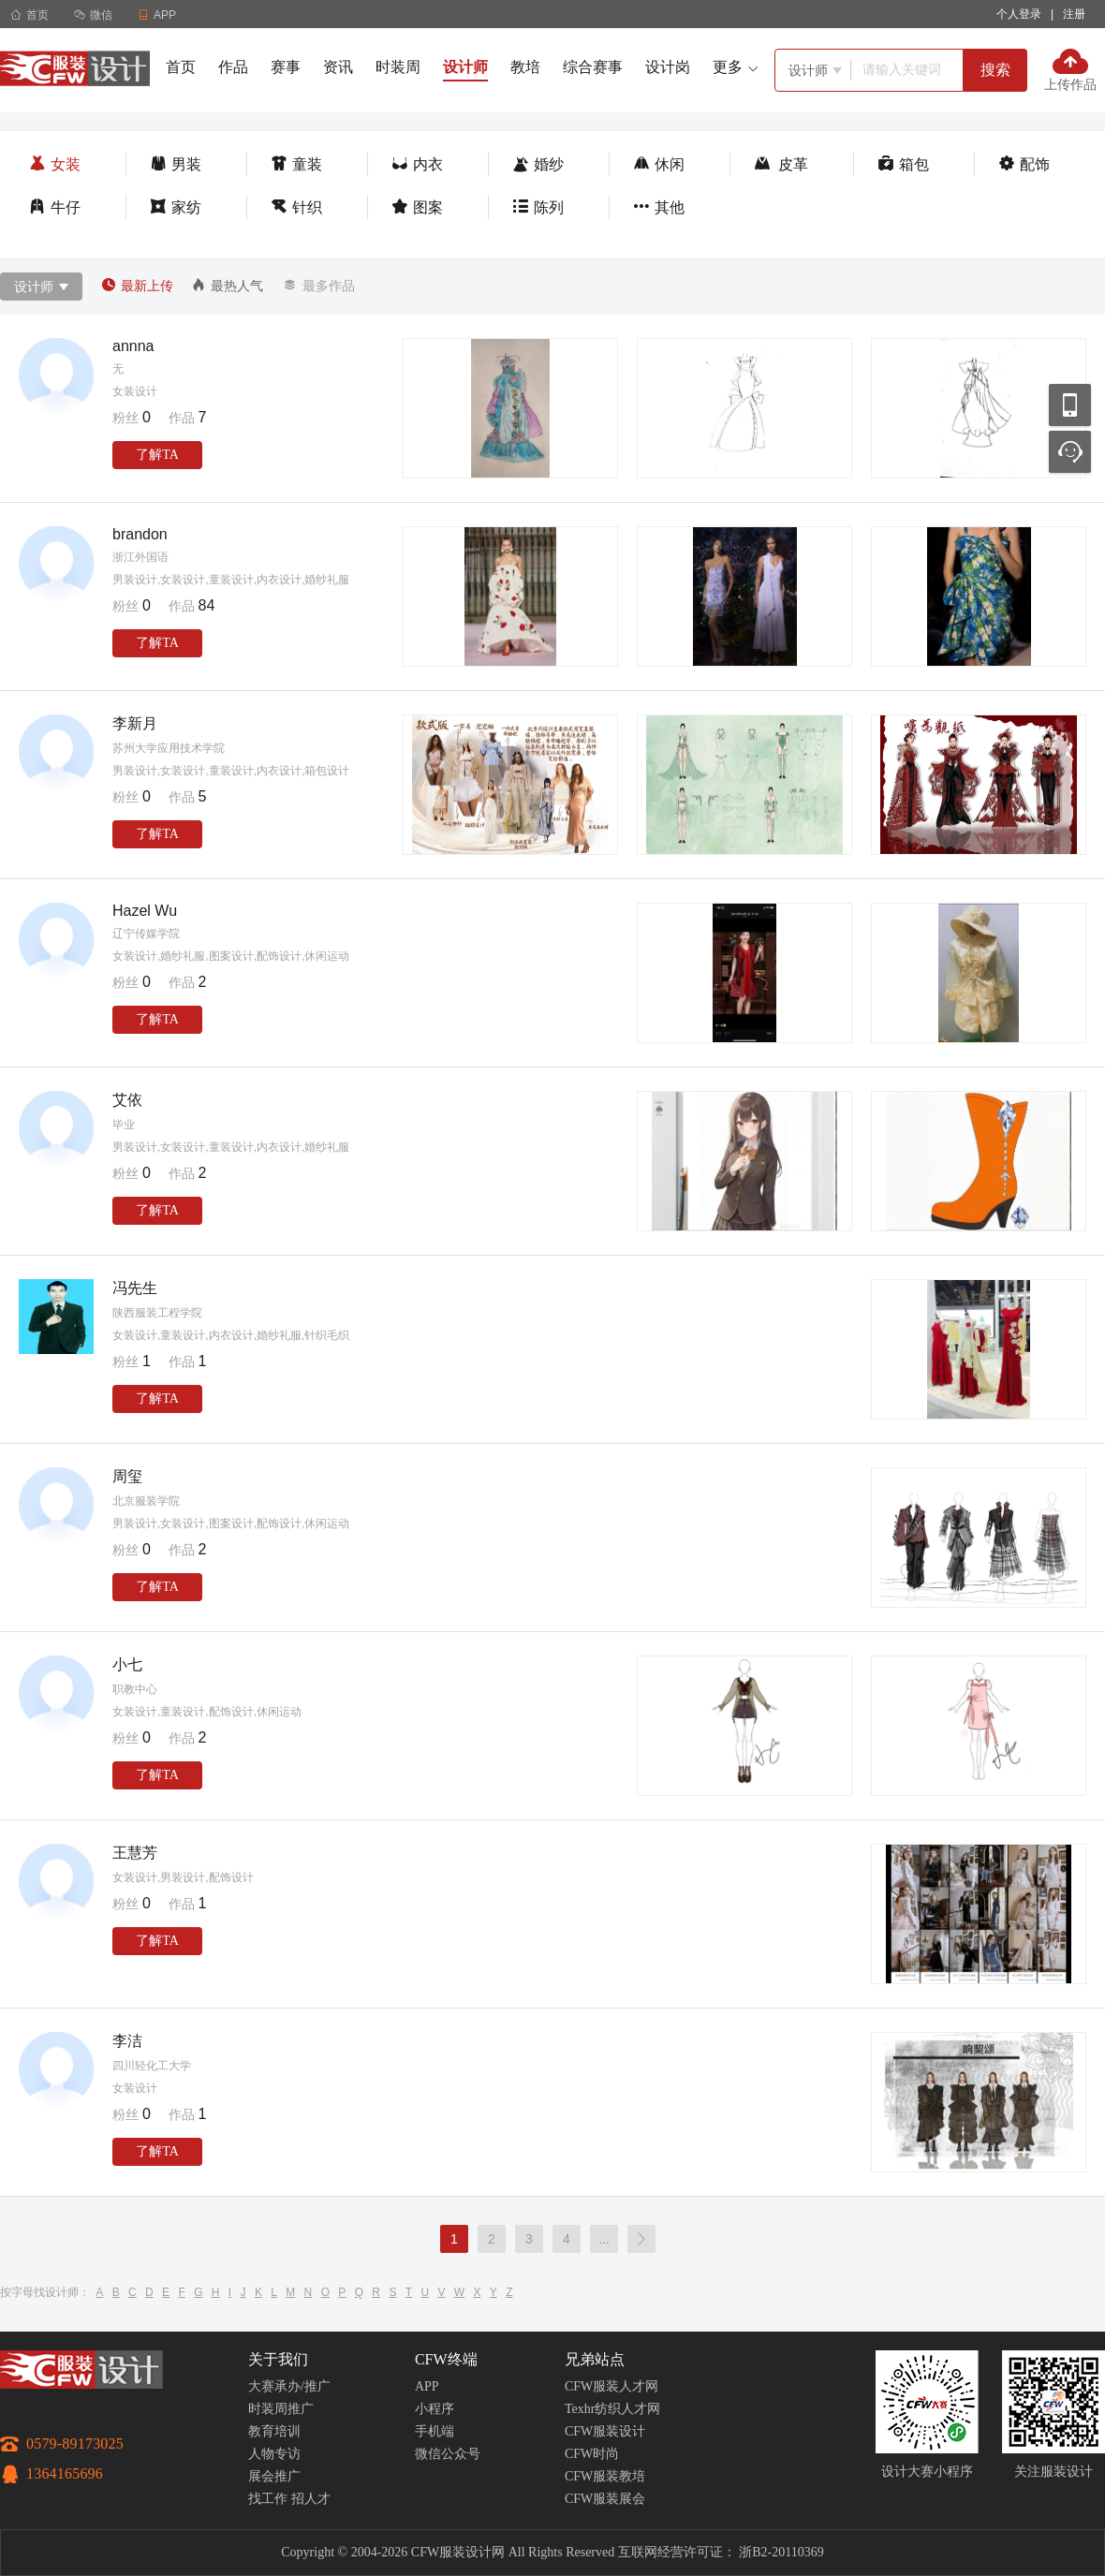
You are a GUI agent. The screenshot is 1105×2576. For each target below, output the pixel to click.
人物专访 (274, 2454)
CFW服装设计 (605, 2431)
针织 (296, 207)
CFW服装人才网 (611, 2386)
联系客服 (1070, 452)
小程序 (434, 2409)
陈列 (538, 207)
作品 (233, 67)
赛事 (286, 67)
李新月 (134, 723)
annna (133, 346)
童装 (296, 164)
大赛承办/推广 (289, 2386)
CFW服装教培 (605, 2476)
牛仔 (55, 207)
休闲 (659, 164)
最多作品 (318, 285)
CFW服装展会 (605, 2499)
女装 (55, 164)
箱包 (903, 164)
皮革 (781, 164)
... (604, 2238)
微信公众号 (447, 2454)
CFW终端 (446, 2359)
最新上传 (137, 285)
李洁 (127, 2041)
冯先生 (134, 1288)
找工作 (267, 2499)
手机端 (434, 2431)
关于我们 (278, 2359)
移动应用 (1070, 405)
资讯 (338, 67)
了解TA (157, 455)
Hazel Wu (144, 911)
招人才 (311, 2499)
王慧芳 (134, 1853)
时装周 (398, 67)
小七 (127, 1664)
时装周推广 (281, 2409)
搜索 (995, 70)
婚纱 (538, 164)
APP (427, 2386)
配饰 (1024, 164)
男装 (175, 164)
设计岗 (667, 67)
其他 (659, 207)
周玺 (127, 1476)
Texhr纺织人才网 (612, 2409)
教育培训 (274, 2431)
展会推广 (274, 2476)
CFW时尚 (592, 2454)
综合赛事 (593, 67)
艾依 (127, 1100)
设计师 (465, 67)
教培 (525, 67)
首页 (29, 15)
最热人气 (227, 285)
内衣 (417, 164)
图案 (417, 207)
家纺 (175, 207)
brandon (140, 534)
